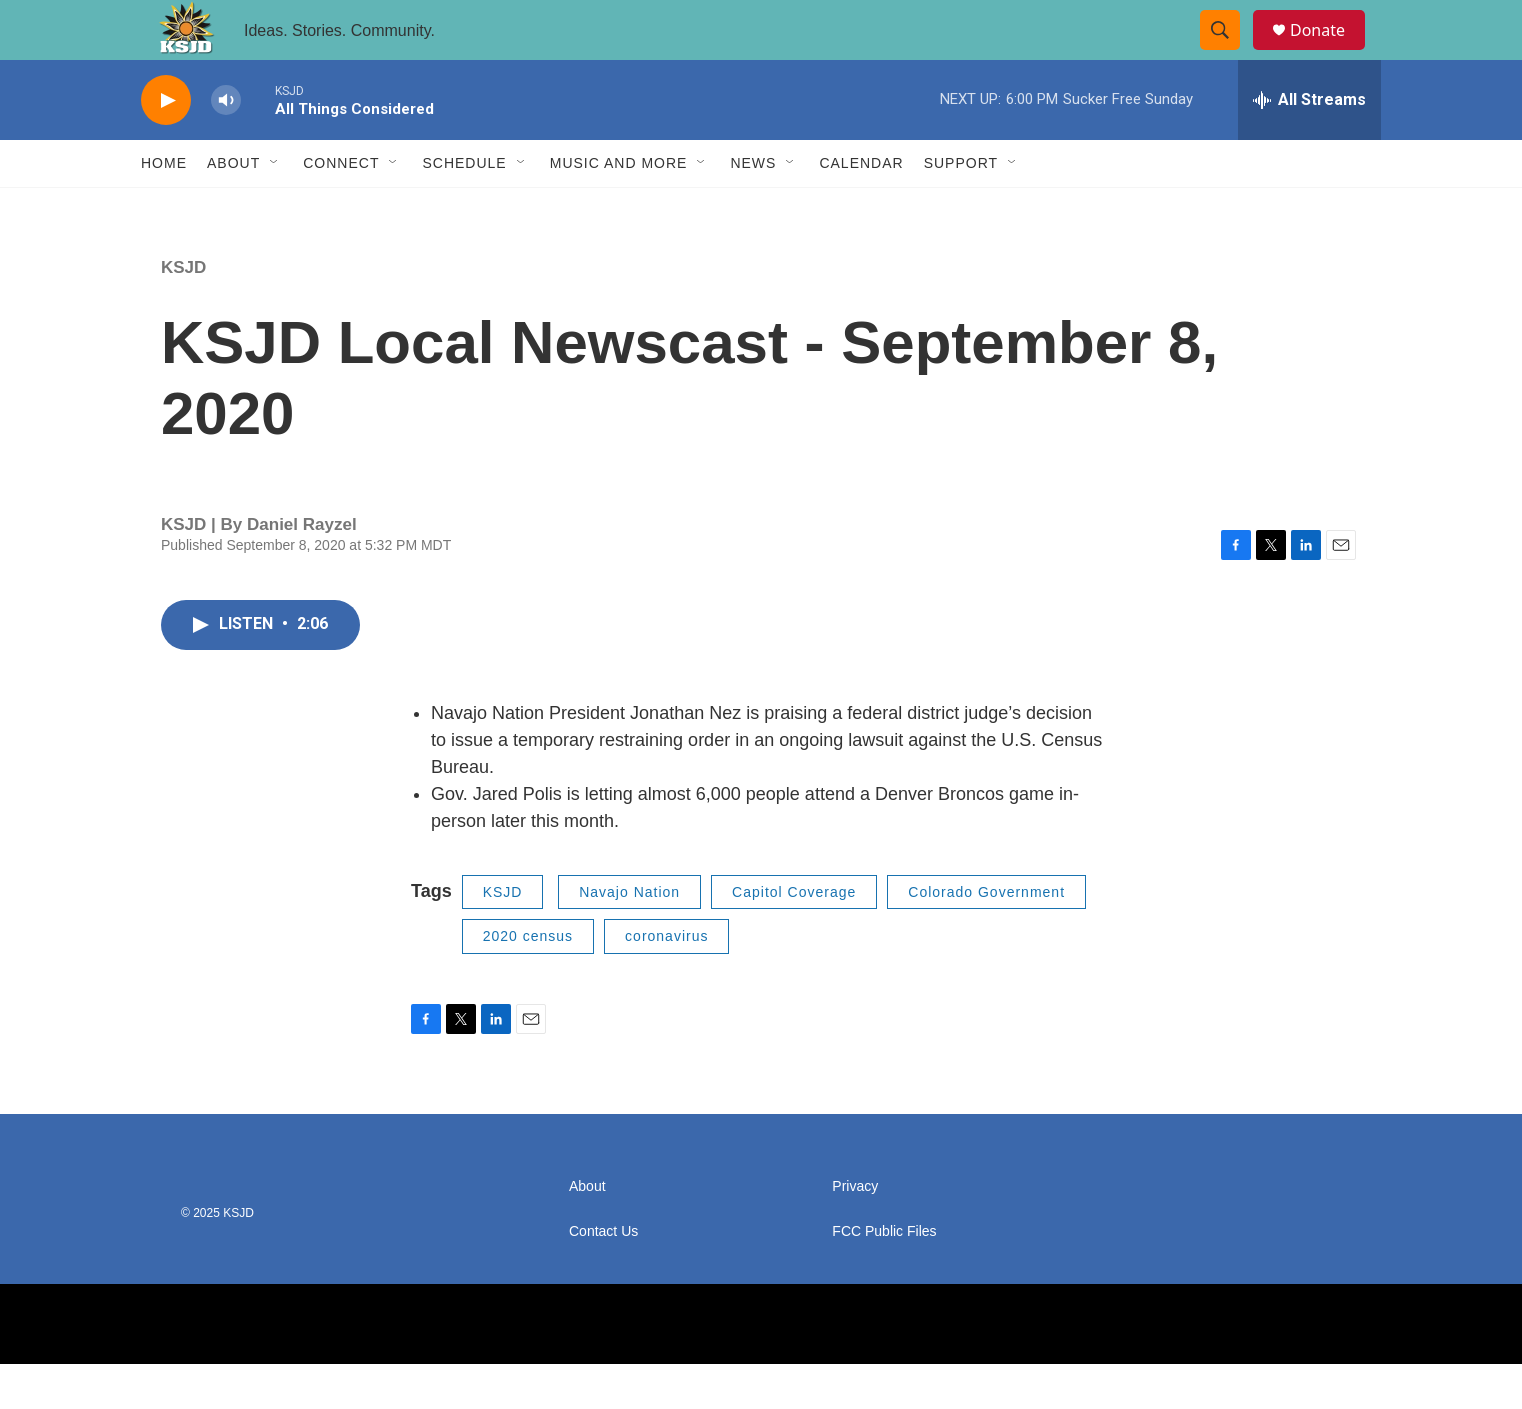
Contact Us (603, 1276)
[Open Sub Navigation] (275, 208)
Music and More (619, 208)
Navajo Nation (629, 937)
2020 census (528, 981)
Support (961, 208)
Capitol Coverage (794, 937)
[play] (166, 145)
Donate (1330, 52)
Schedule (464, 208)
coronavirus (666, 981)
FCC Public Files (884, 1276)
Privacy (855, 1231)
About (233, 208)
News (753, 208)
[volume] (226, 145)
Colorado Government (986, 937)
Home (164, 208)
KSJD (183, 312)
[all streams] (1309, 145)
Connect (341, 208)
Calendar (861, 208)
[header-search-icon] (1229, 53)
